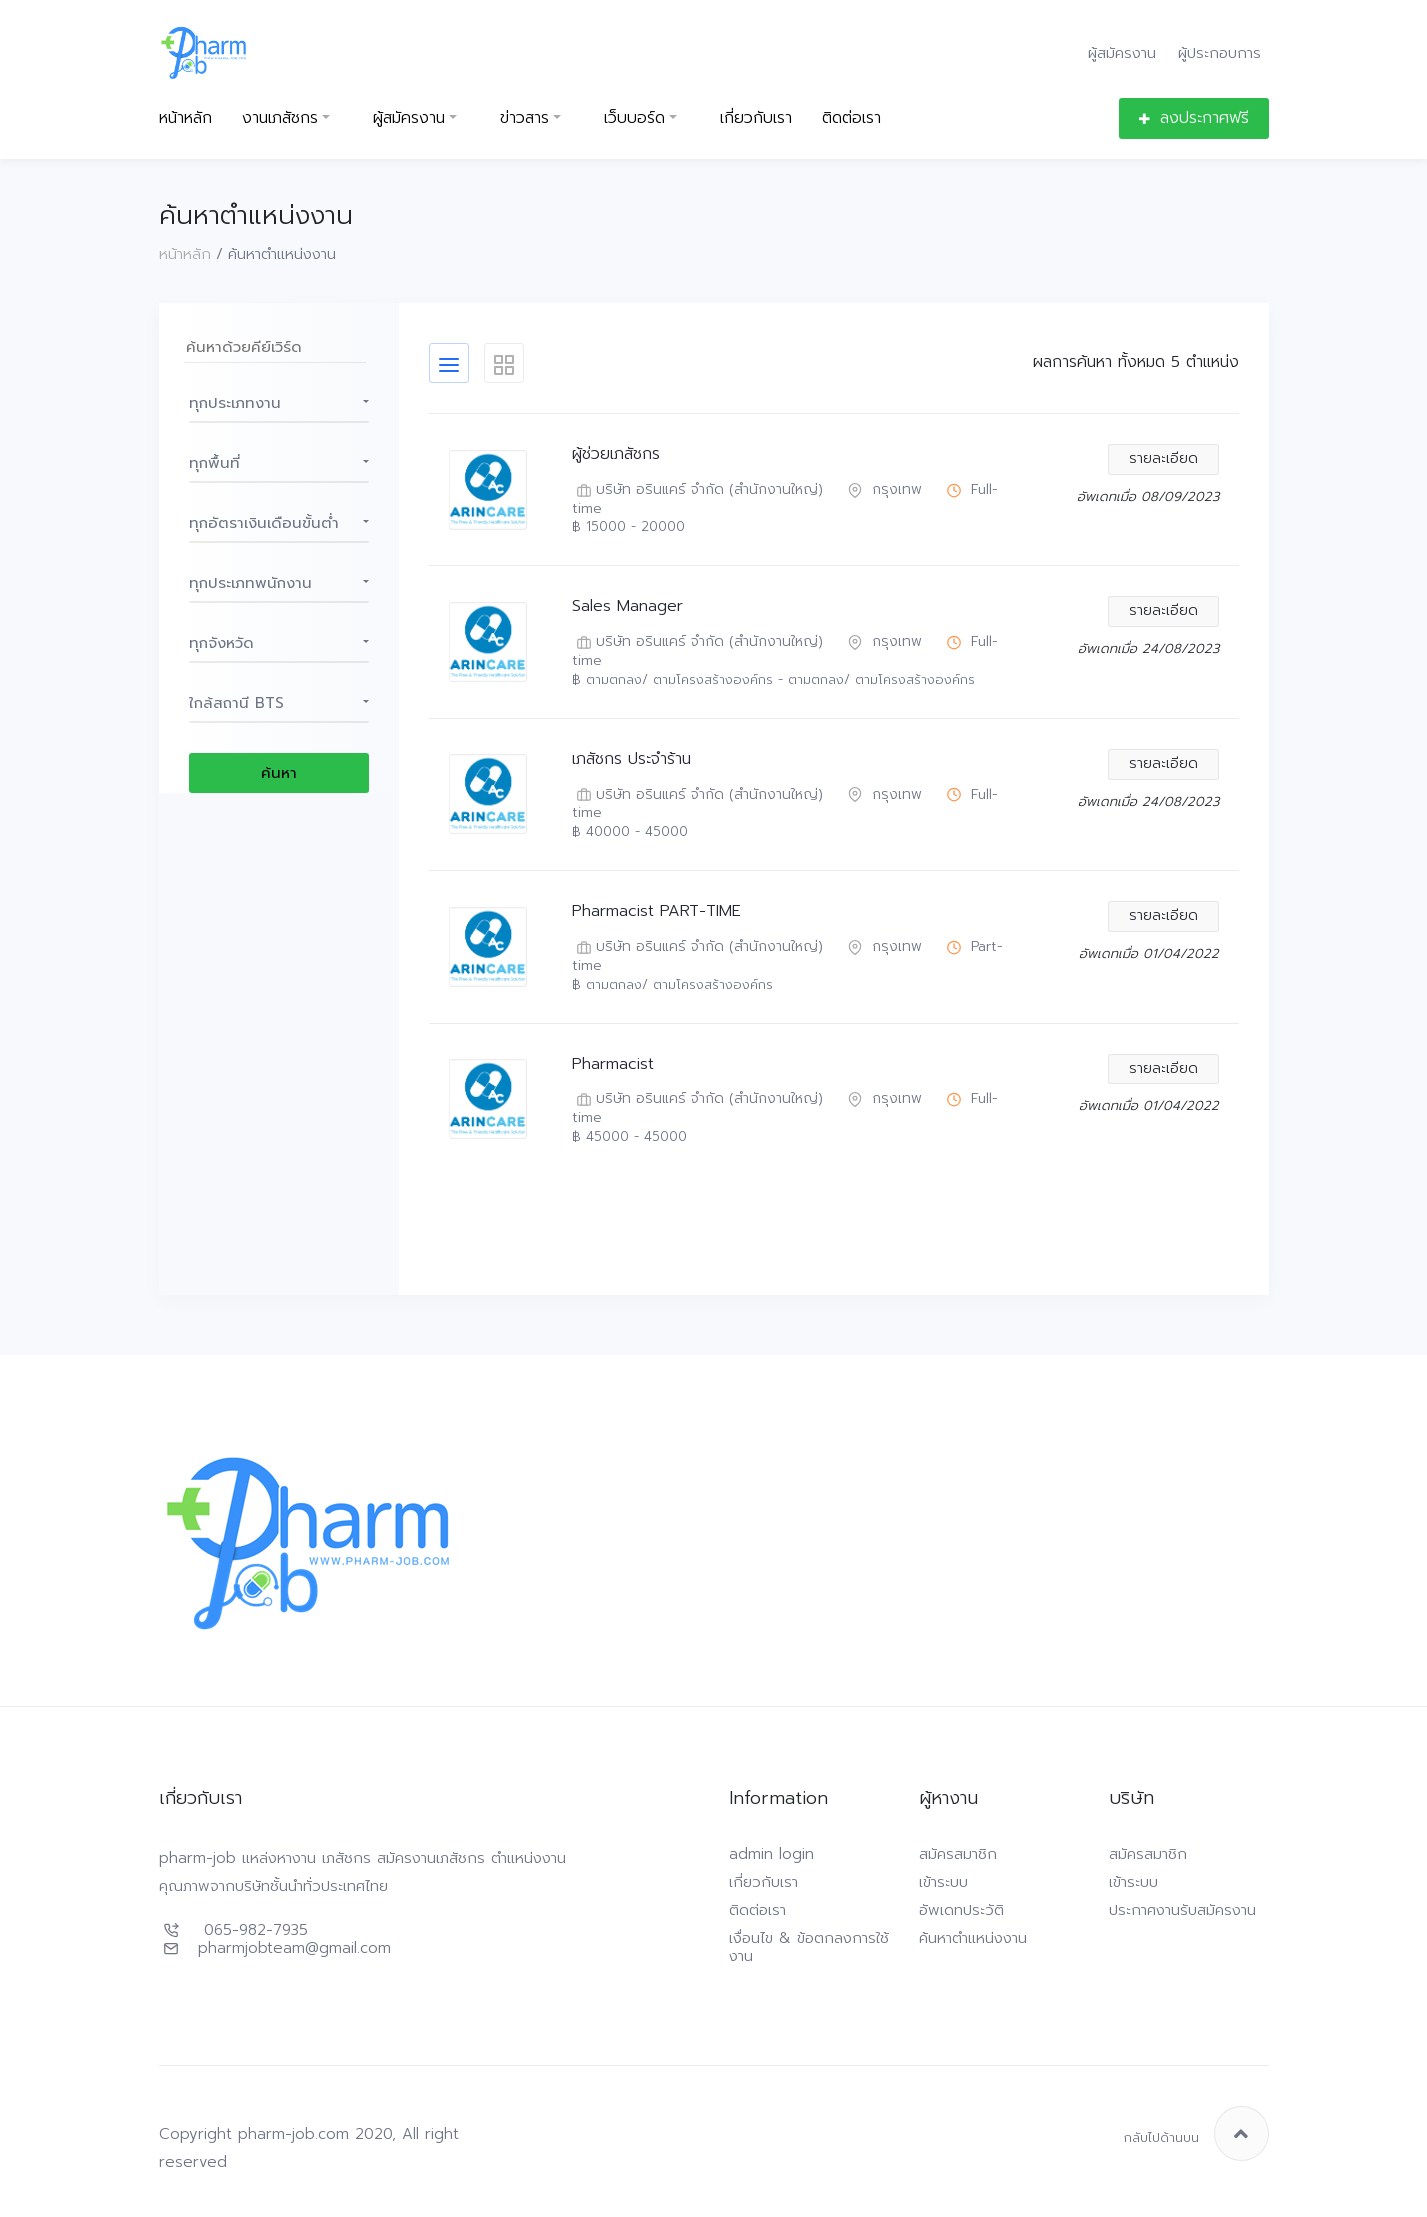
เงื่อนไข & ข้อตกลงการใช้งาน (809, 1947)
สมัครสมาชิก (958, 1854)
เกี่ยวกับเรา (756, 118)
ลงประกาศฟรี (1194, 118)
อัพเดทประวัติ (961, 1910)
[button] (279, 403)
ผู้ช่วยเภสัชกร (616, 454)
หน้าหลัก (185, 118)
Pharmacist (613, 1064)
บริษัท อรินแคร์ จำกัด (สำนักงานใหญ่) (697, 490)
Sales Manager (627, 606)
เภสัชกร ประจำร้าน (631, 759)
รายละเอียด (1163, 458)
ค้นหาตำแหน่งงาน (973, 1938)
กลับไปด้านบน (1196, 2133)
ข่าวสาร (524, 118)
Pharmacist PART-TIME (656, 911)
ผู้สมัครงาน (1122, 52)
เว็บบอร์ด (634, 118)
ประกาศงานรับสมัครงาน (1182, 1910)
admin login (771, 1854)
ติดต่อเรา (851, 118)
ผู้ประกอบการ (1219, 52)
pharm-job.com (293, 2134)
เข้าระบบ (943, 1882)
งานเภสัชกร (280, 118)
